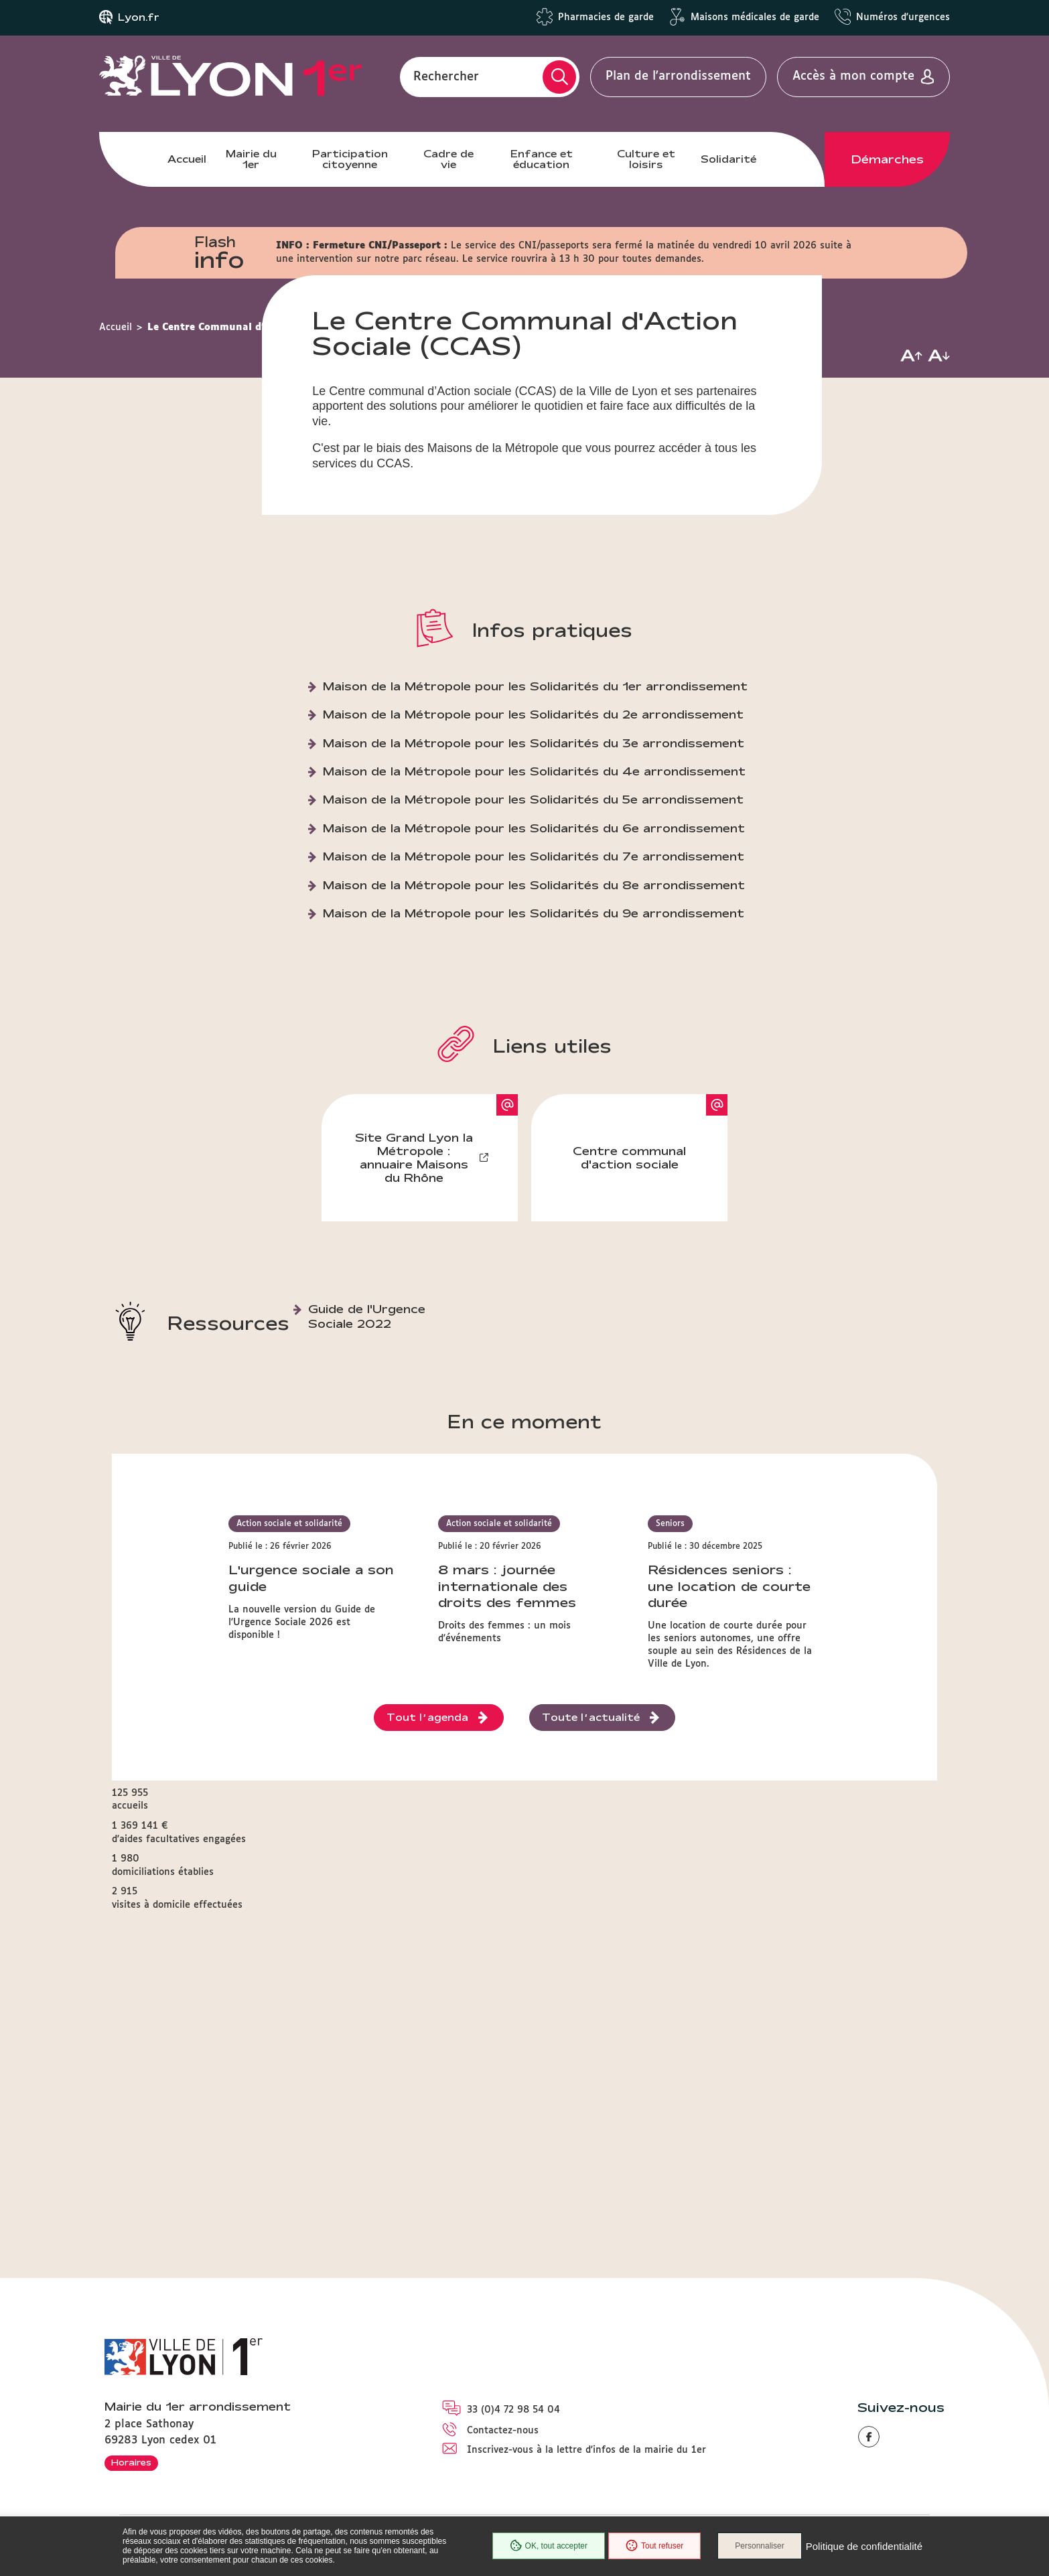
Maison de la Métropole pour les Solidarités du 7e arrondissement (533, 1044)
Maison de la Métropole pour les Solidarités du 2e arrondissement (533, 902)
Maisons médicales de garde (755, 17)
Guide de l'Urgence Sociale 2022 (366, 1504)
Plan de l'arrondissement (678, 76)
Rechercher (446, 76)
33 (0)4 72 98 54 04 (513, 2410)
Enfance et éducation (541, 159)
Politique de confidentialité (864, 2546)
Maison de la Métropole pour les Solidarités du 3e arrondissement (533, 931)
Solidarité (728, 159)
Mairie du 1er (251, 159)
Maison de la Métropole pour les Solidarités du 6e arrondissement (534, 1016)
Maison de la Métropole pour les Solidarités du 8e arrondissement (534, 1073)
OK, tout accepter (548, 2546)
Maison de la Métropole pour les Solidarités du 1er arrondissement (535, 874)
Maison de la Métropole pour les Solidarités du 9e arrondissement (533, 1101)
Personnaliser (759, 2546)
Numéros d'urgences (903, 17)
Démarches (887, 159)
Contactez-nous (503, 2430)
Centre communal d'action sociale (629, 1346)
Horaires (131, 2462)
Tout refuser (654, 2546)
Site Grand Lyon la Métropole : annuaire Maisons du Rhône (414, 1345)
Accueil (186, 159)
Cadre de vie (448, 159)
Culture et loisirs (646, 159)
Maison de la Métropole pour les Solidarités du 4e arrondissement (534, 959)
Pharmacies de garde (606, 17)
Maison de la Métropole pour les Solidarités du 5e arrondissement (533, 987)
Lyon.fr (138, 17)
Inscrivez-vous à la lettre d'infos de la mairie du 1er (586, 2450)
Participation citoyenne (350, 159)
